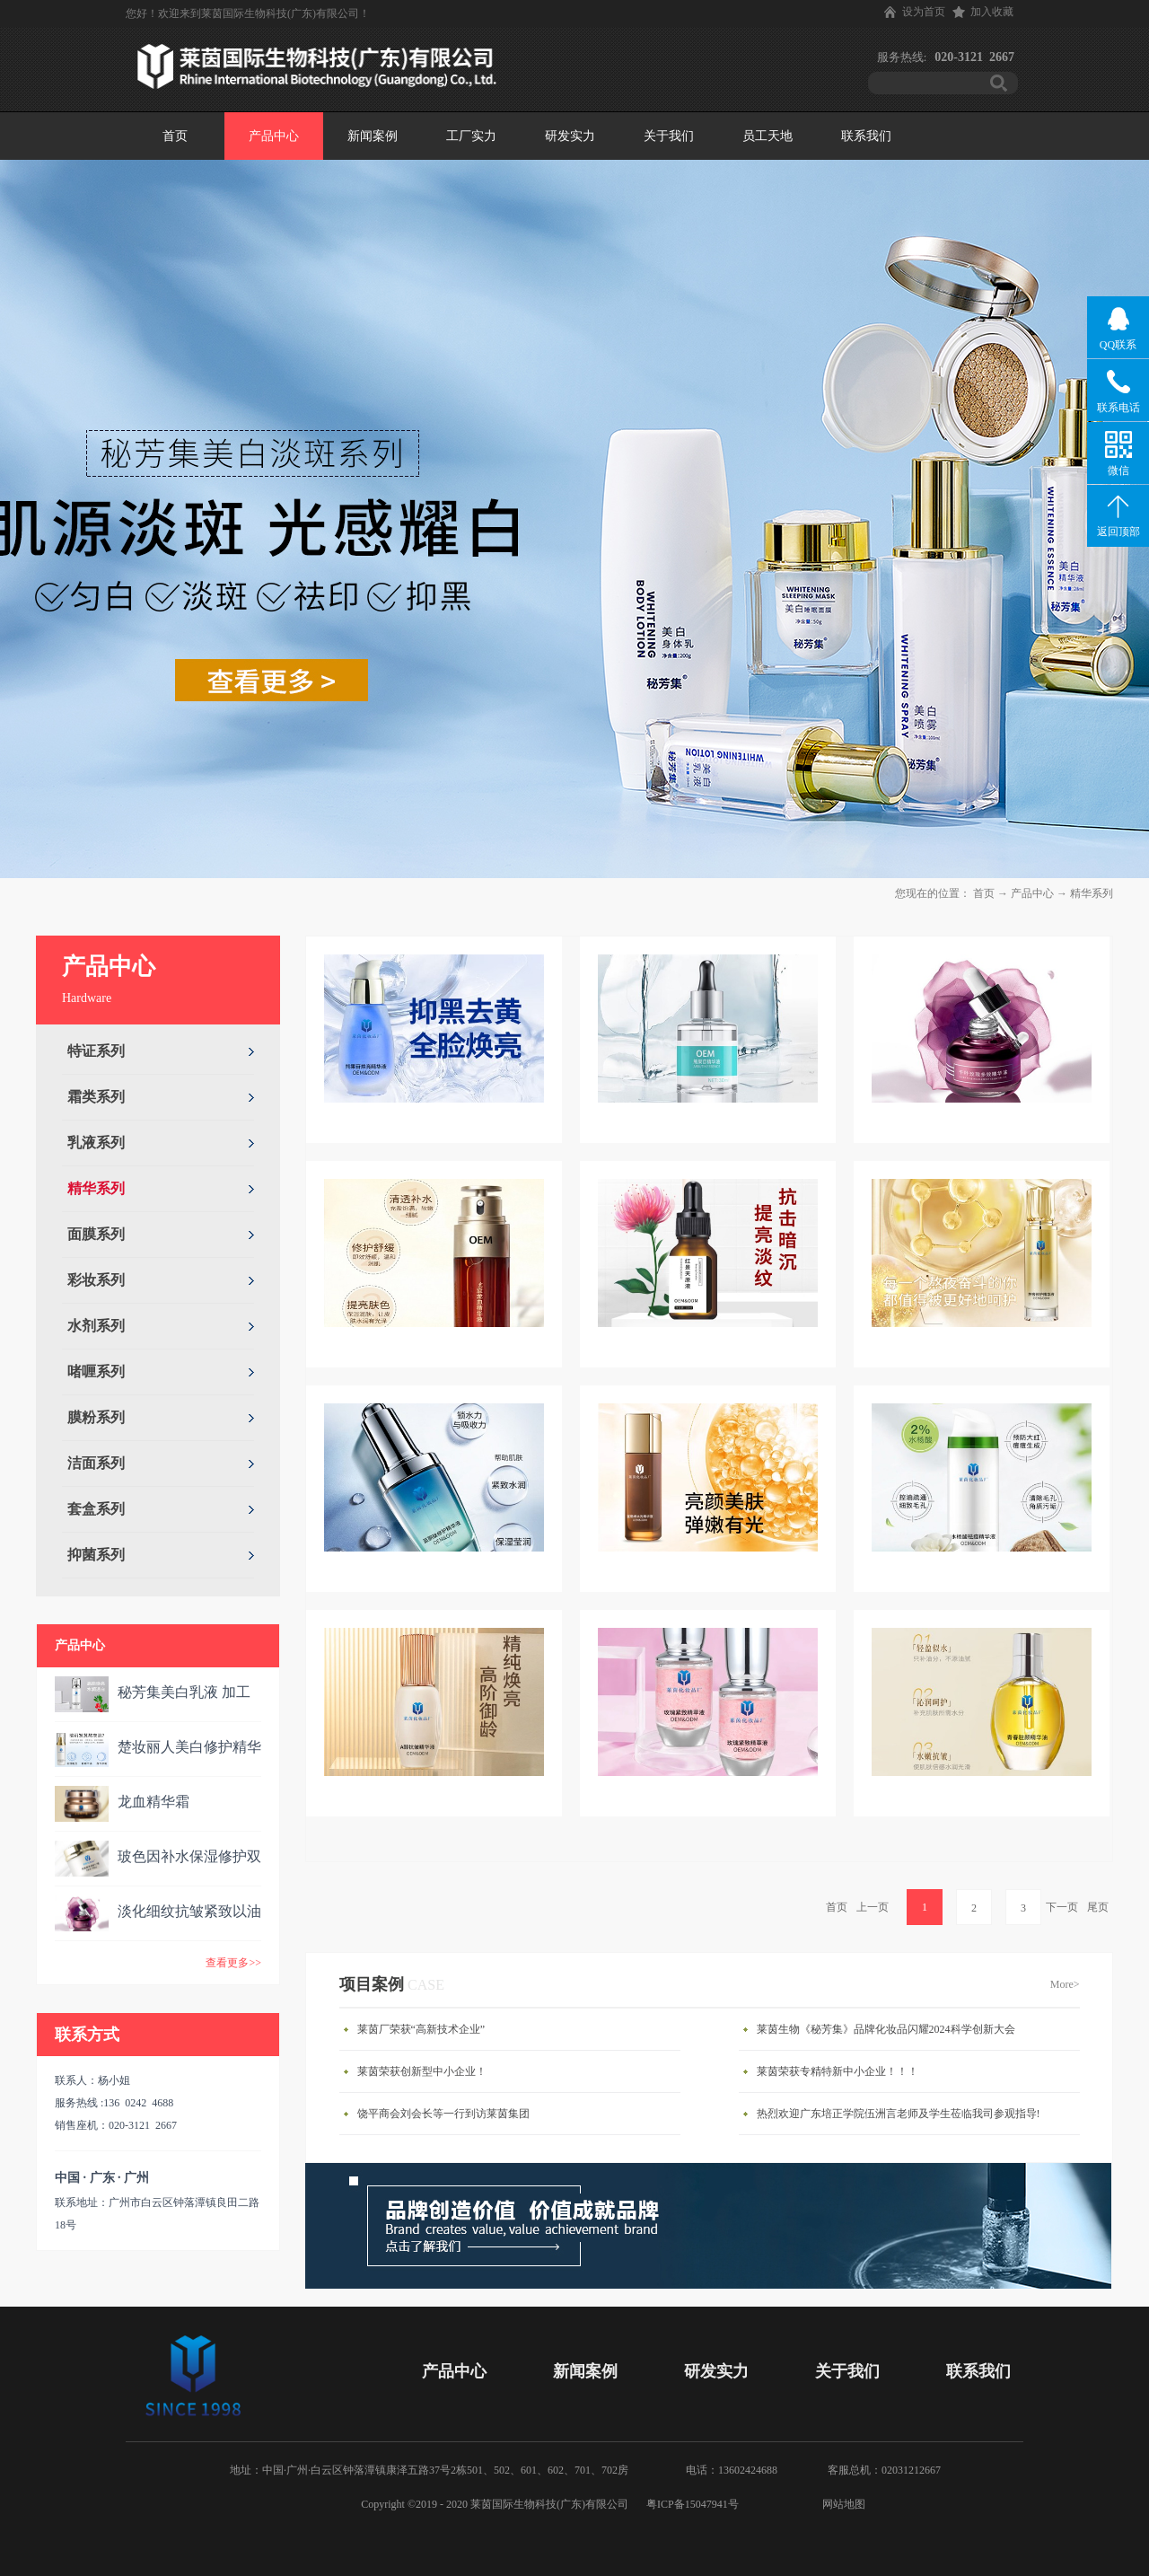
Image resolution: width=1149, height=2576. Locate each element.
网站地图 (841, 2504)
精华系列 (1091, 893)
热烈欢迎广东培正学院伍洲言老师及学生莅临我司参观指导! (898, 2113)
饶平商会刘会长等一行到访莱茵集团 (443, 2113)
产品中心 (1032, 893)
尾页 (1098, 1907)
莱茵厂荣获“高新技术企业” (421, 2029)
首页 (175, 136)
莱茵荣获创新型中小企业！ (422, 2071)
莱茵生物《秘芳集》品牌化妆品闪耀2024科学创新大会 (886, 2029)
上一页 (872, 1907)
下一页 (1062, 1907)
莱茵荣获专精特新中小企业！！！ (837, 2071)
